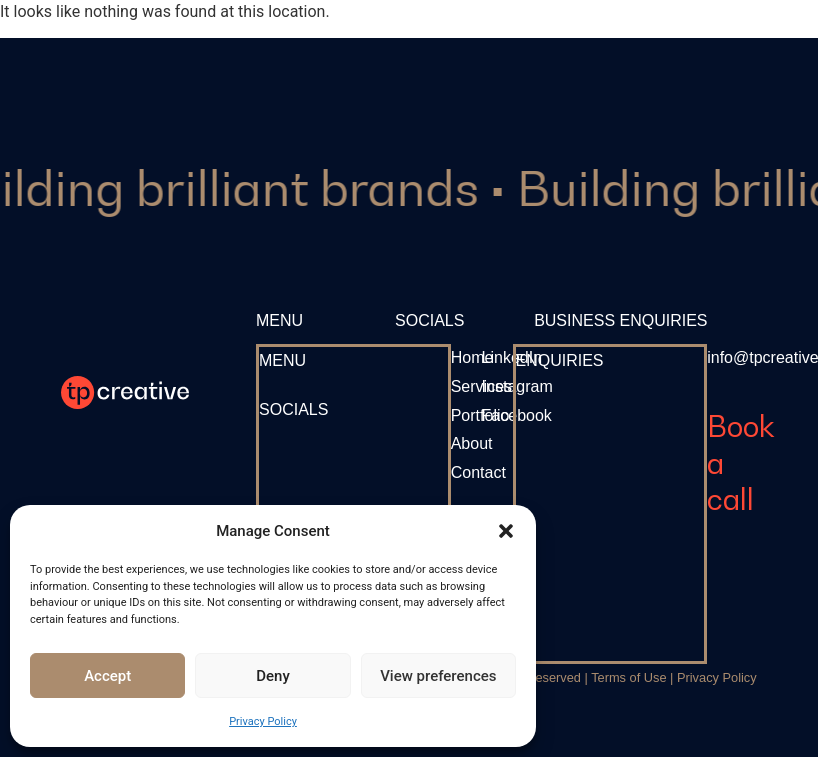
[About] (472, 443)
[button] (506, 531)
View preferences (438, 676)
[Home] (472, 357)
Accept (107, 676)
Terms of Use (628, 677)
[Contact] (478, 472)
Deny (273, 676)
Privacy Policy (263, 721)
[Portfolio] (480, 415)
